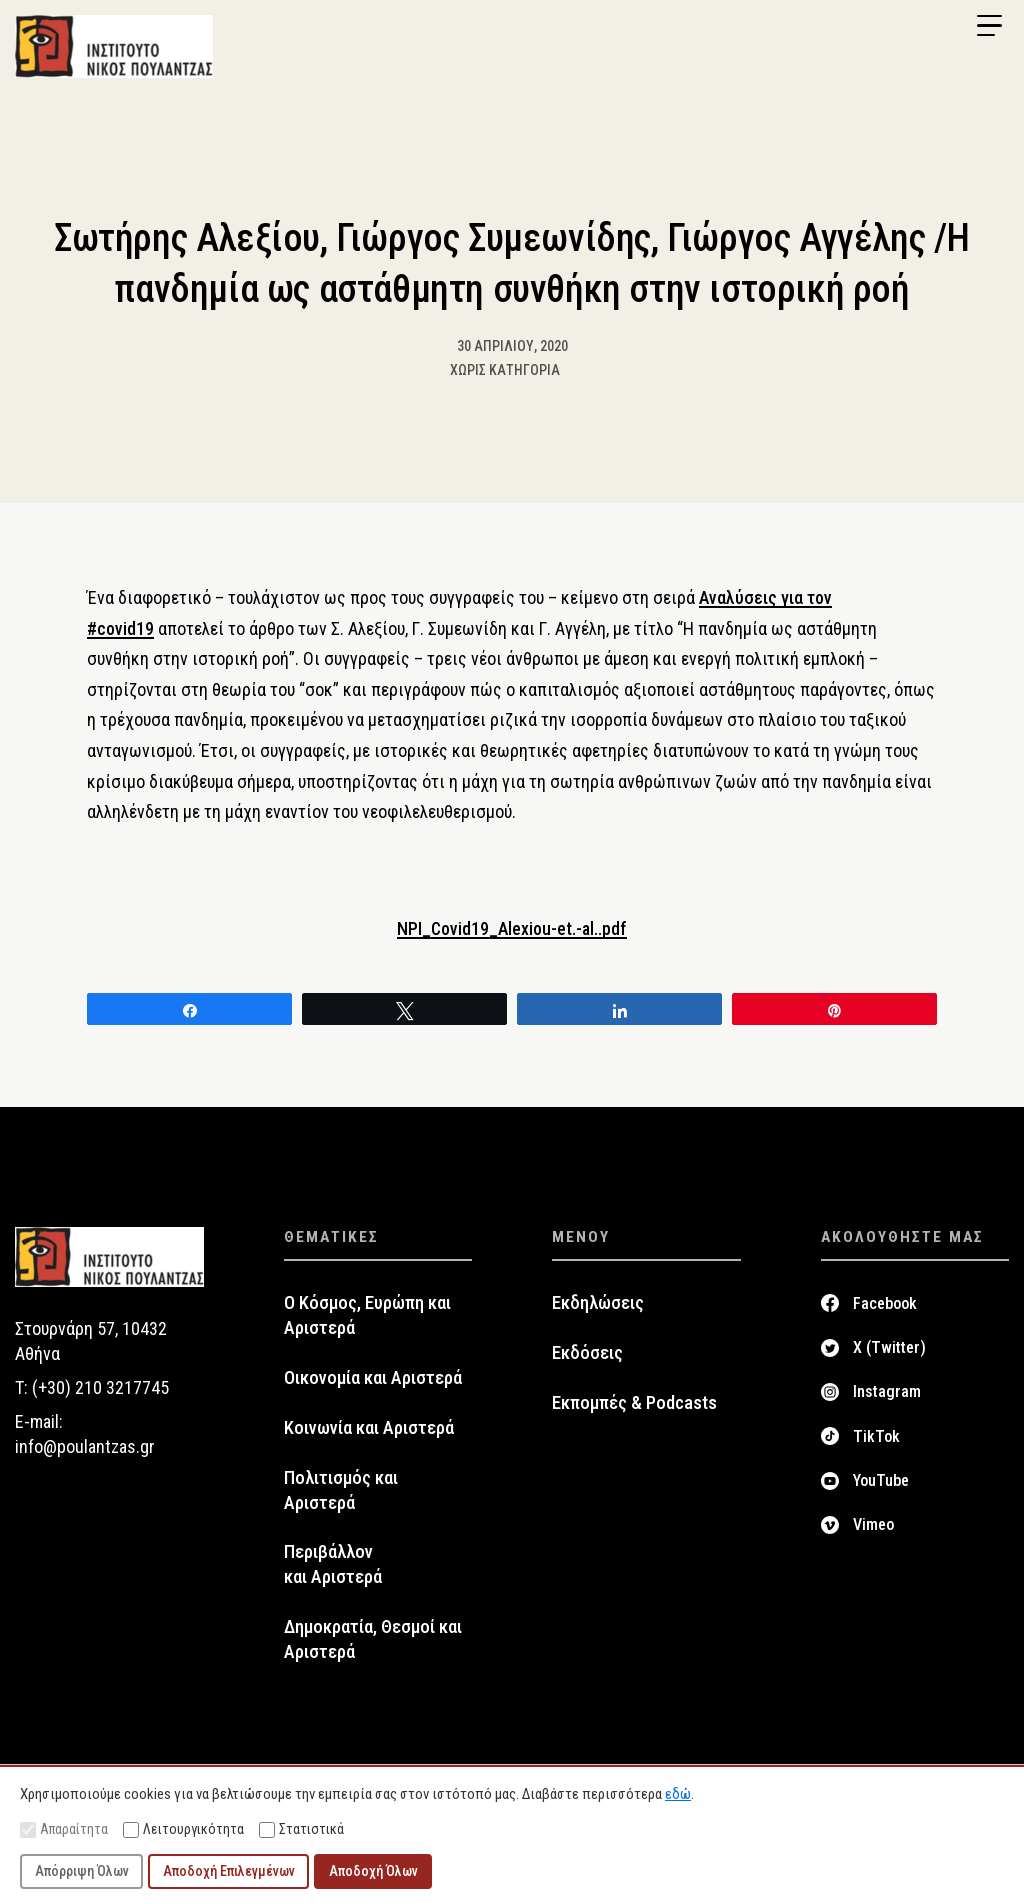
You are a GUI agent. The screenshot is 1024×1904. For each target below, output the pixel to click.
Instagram (887, 1392)
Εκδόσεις (587, 1354)
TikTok (876, 1437)
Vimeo (873, 1525)
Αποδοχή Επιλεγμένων (229, 1871)
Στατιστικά (301, 1829)
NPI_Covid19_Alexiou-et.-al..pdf (512, 930)
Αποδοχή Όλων (373, 1871)
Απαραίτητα (64, 1829)
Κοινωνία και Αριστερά (369, 1429)
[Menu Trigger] (989, 26)
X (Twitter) (889, 1348)
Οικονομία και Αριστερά (373, 1379)
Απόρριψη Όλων (82, 1871)
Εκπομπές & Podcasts (634, 1404)
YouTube (881, 1481)
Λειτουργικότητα (183, 1829)
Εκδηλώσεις (598, 1304)
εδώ (678, 1794)
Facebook (885, 1304)
